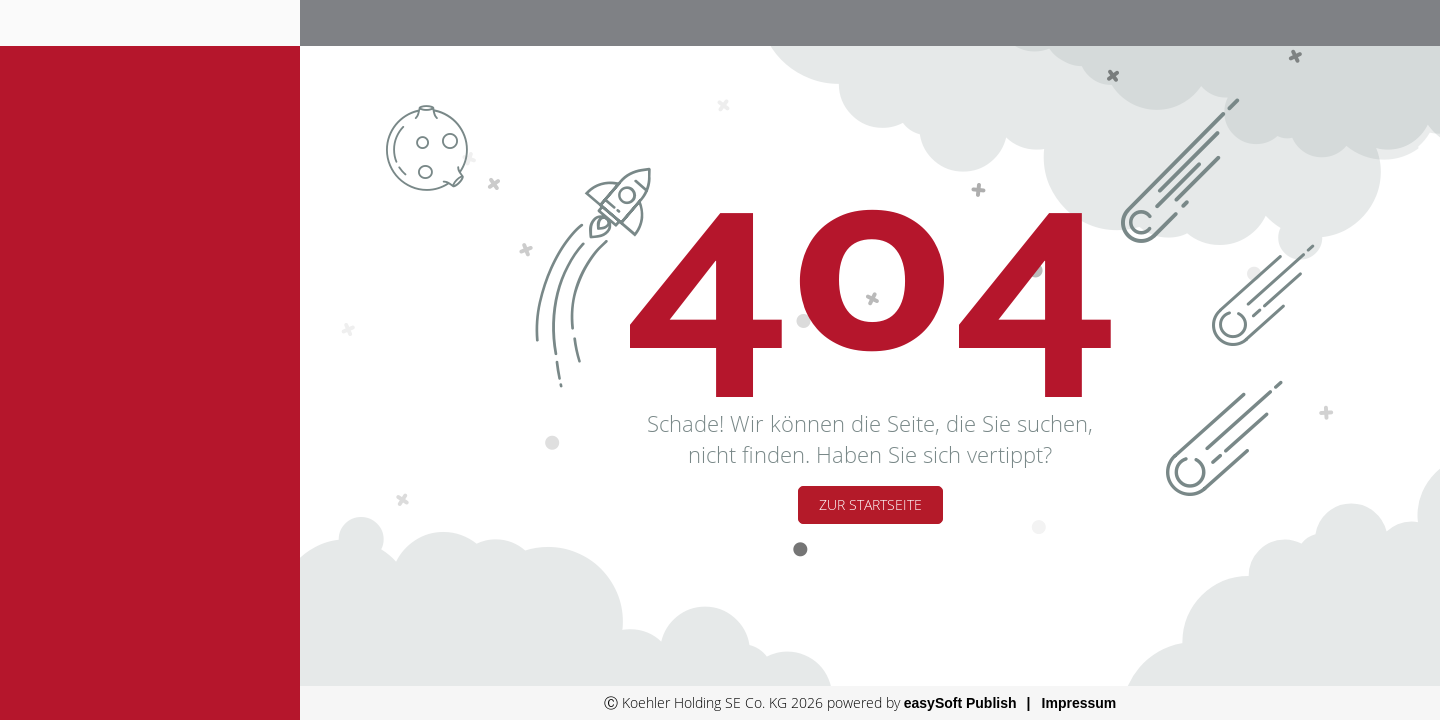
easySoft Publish (960, 703)
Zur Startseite (870, 504)
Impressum (1079, 703)
